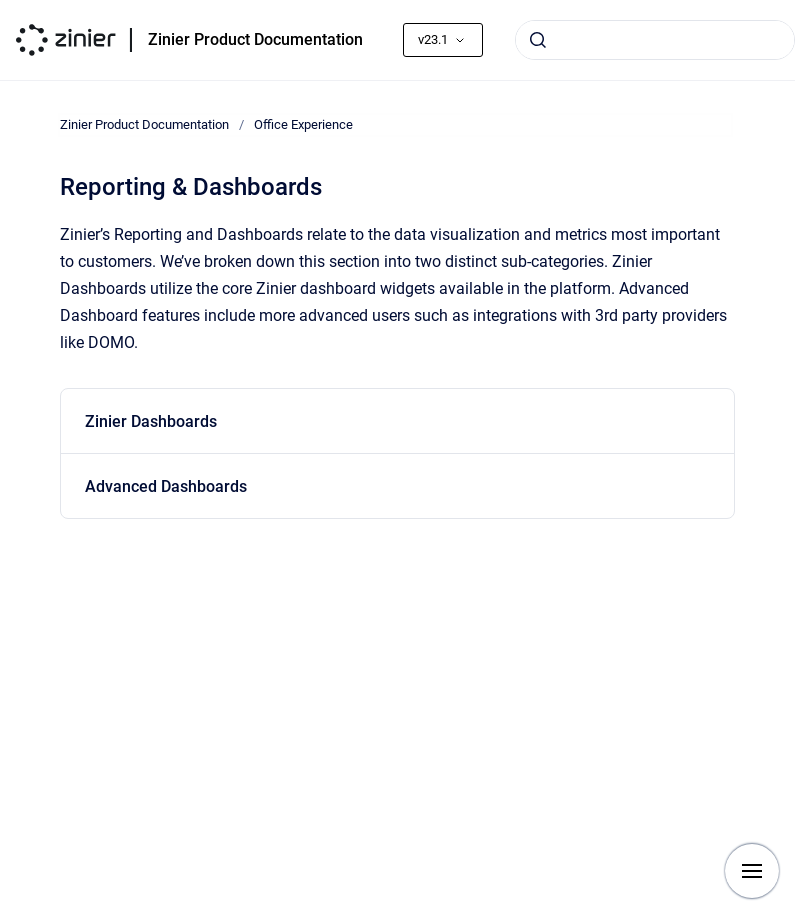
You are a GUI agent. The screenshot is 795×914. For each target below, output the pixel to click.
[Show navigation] (752, 871)
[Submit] (538, 40)
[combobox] (655, 40)
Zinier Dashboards (151, 421)
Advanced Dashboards (166, 486)
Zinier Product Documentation (255, 39)
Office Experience (303, 124)
